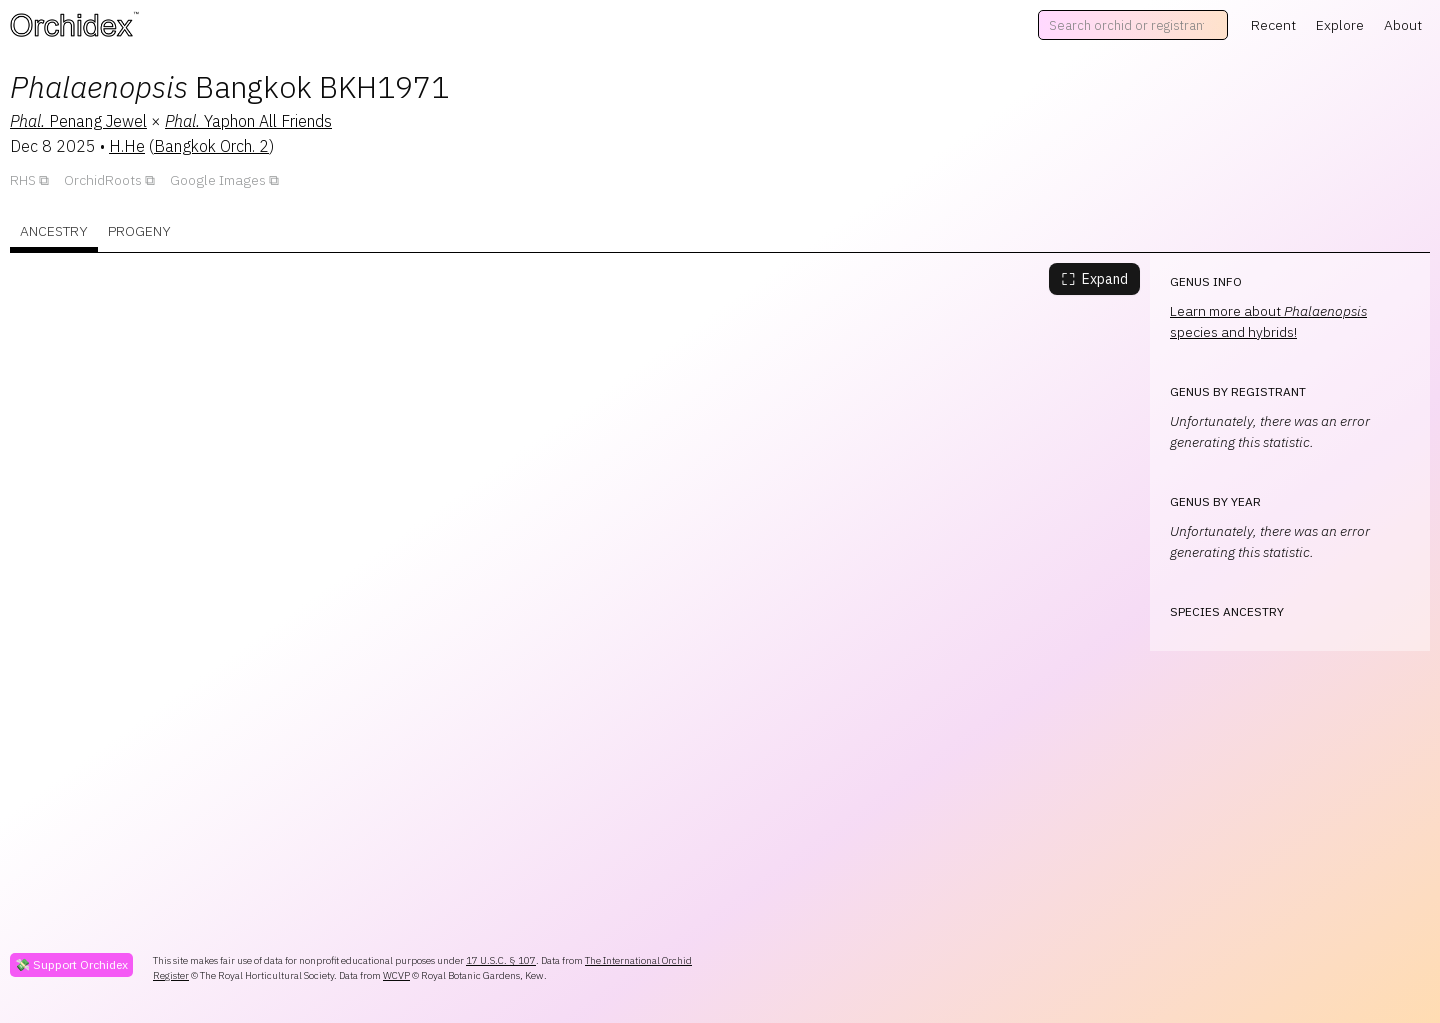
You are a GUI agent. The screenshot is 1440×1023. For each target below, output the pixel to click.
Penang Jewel (78, 121)
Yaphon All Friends (248, 121)
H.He (127, 146)
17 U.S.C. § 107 (501, 960)
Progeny (139, 231)
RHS (23, 180)
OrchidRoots (103, 180)
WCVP (396, 975)
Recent (1273, 25)
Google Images (218, 180)
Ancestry (54, 231)
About (1403, 25)
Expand (1094, 279)
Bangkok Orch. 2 (211, 146)
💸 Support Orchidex (71, 964)
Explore (1340, 25)
